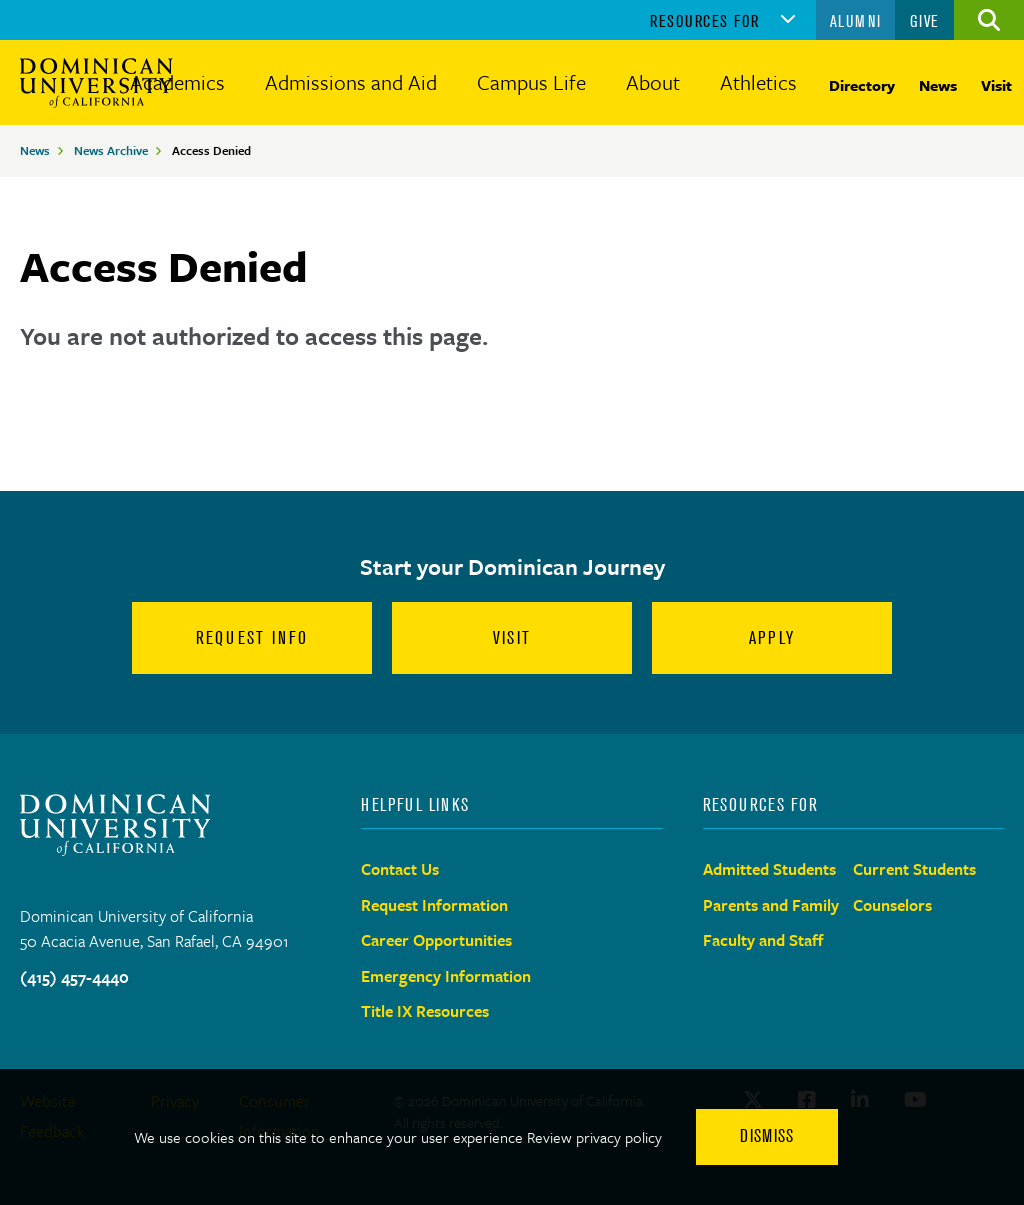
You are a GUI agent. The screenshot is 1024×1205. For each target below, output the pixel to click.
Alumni (856, 21)
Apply (772, 638)
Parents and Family (771, 905)
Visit (996, 85)
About (653, 82)
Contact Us (400, 869)
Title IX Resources (425, 1011)
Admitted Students (769, 869)
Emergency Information (446, 976)
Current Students (914, 869)
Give (925, 21)
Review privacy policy (594, 1137)
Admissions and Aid (351, 82)
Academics (177, 82)
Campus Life (531, 82)
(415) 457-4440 (74, 977)
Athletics (758, 82)
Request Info (252, 638)
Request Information (434, 905)
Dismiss (767, 1136)
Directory (862, 85)
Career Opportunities (436, 940)
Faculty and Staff (763, 940)
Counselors (892, 905)
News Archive (111, 150)
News (938, 85)
